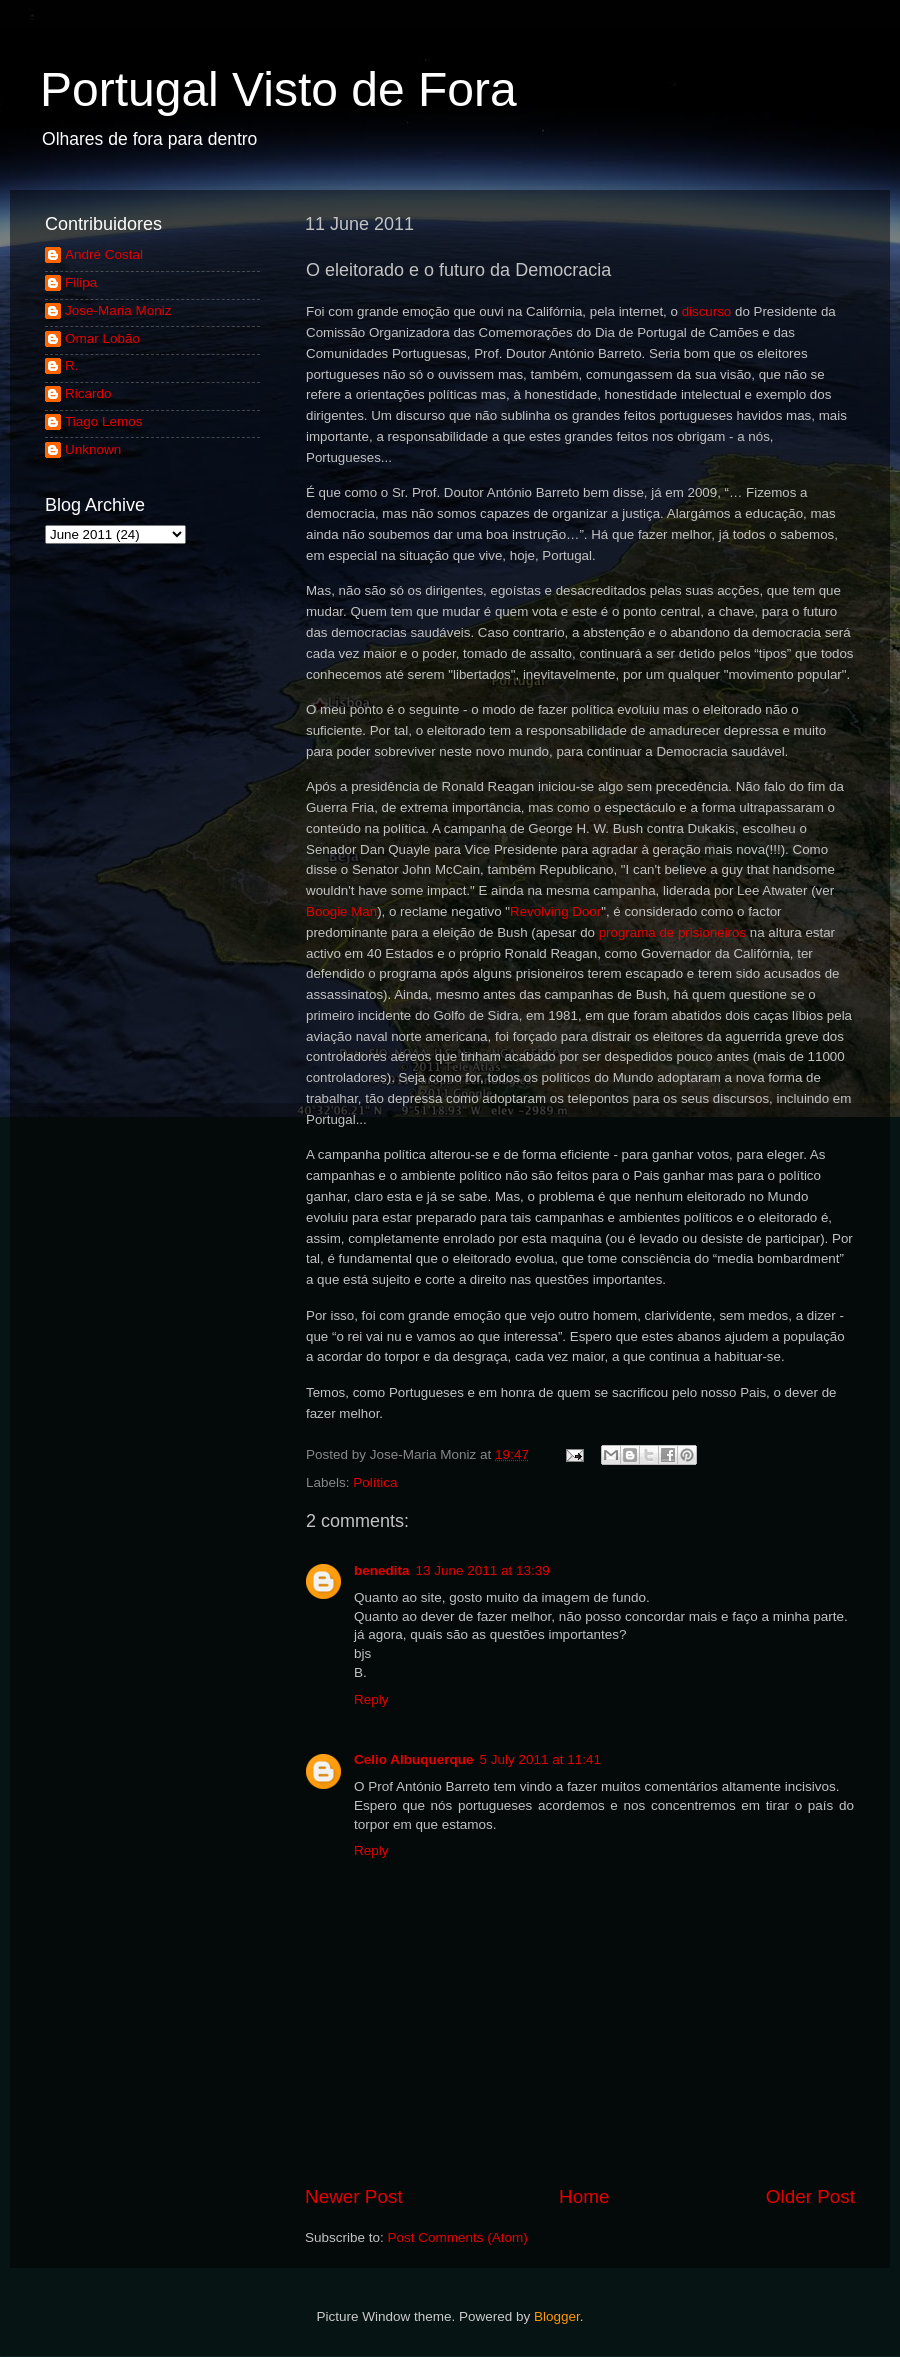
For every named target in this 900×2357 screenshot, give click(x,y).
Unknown (93, 449)
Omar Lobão (102, 338)
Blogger (557, 2316)
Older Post (810, 2196)
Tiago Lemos (104, 421)
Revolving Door (555, 911)
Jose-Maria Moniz (118, 310)
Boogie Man (341, 911)
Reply (371, 1699)
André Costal (104, 254)
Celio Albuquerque (414, 1759)
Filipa (81, 282)
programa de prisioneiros (672, 932)
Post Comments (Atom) (458, 2237)
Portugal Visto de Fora (278, 89)
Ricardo (88, 393)
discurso (707, 311)
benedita (382, 1570)
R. (72, 365)
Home (584, 2196)
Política (375, 1482)
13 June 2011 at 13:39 (483, 1570)
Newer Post (354, 2196)
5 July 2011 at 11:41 (541, 1759)
